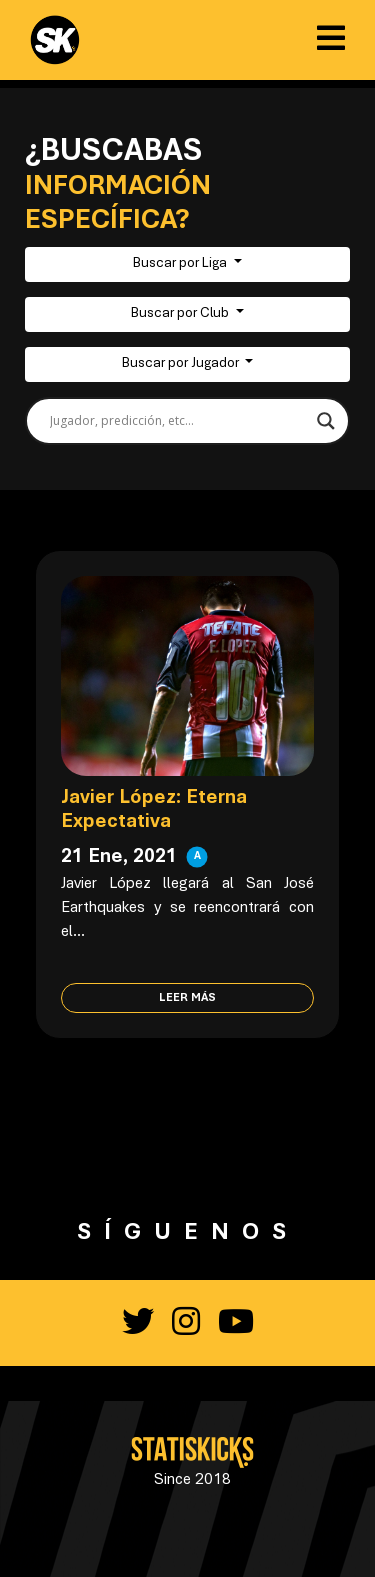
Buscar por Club (181, 314)
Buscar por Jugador (182, 364)
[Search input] (178, 421)
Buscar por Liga (181, 264)
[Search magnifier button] (326, 421)
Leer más (187, 998)
